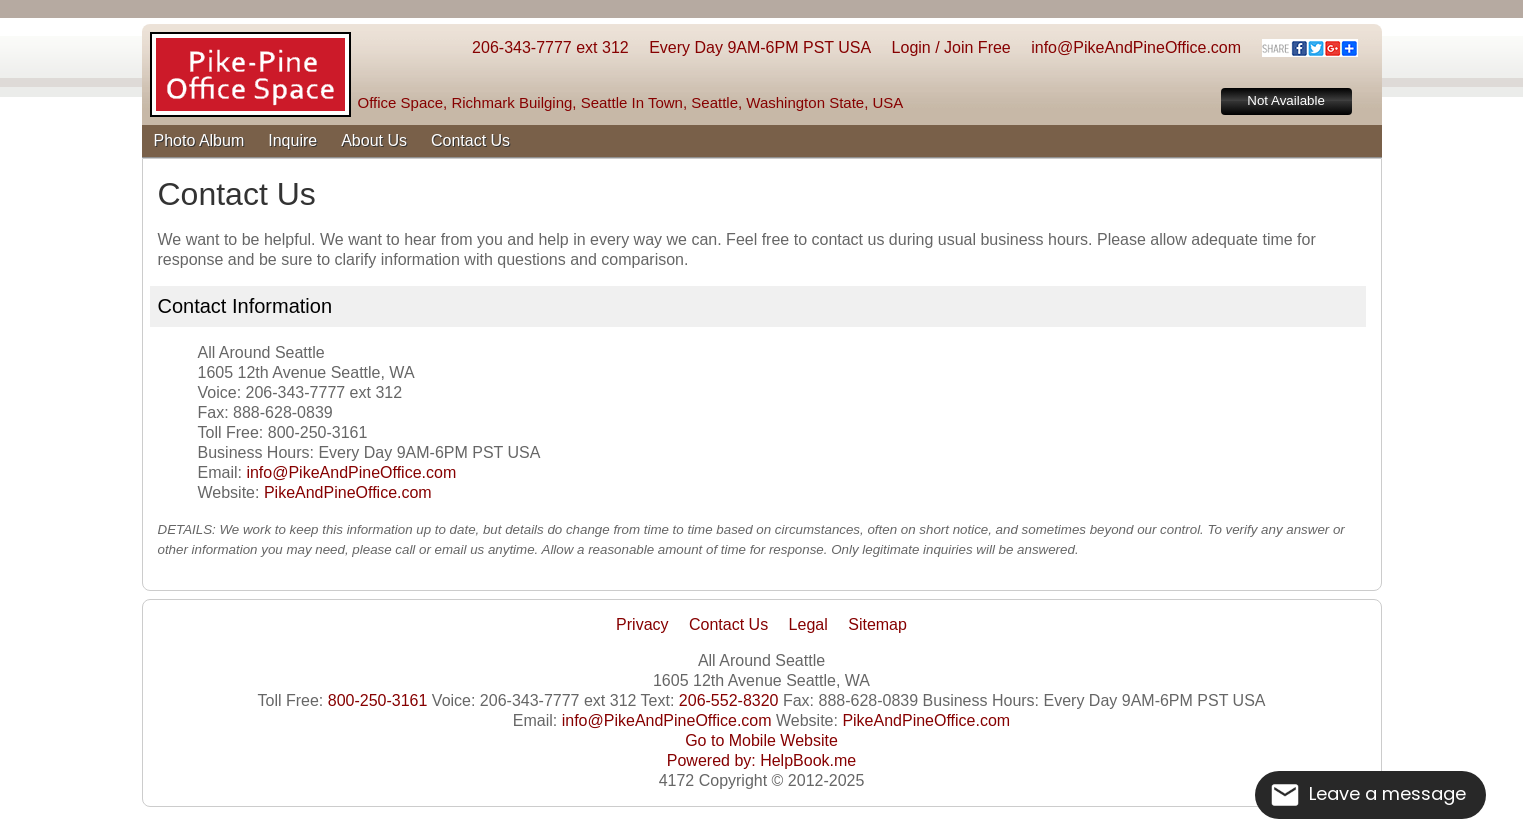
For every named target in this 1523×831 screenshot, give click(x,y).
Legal (808, 624)
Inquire (292, 140)
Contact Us (470, 140)
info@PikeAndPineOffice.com (1136, 47)
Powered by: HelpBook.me (761, 760)
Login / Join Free (951, 47)
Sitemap (877, 624)
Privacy (642, 624)
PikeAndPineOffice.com (348, 492)
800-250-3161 (378, 700)
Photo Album (199, 140)
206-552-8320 (729, 700)
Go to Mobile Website (761, 740)
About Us (374, 140)
